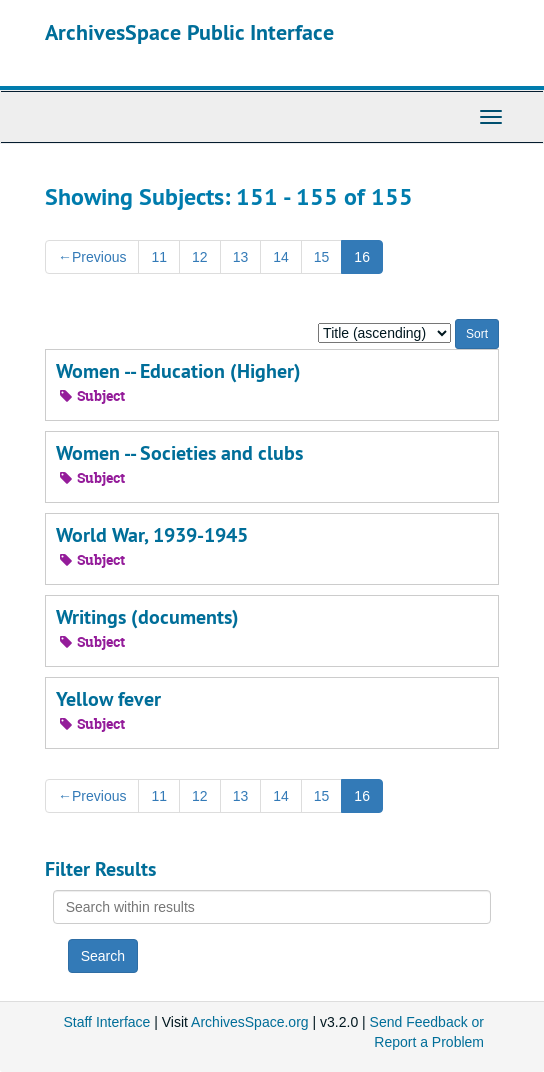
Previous (92, 257)
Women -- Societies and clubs (179, 453)
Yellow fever (108, 699)
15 (322, 257)
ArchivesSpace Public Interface (189, 32)
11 (159, 257)
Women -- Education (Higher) (178, 371)
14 (281, 257)
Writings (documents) (147, 617)
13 (241, 257)
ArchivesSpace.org (250, 1022)
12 (200, 257)
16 (362, 257)
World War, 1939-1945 (152, 535)
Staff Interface (106, 1022)
